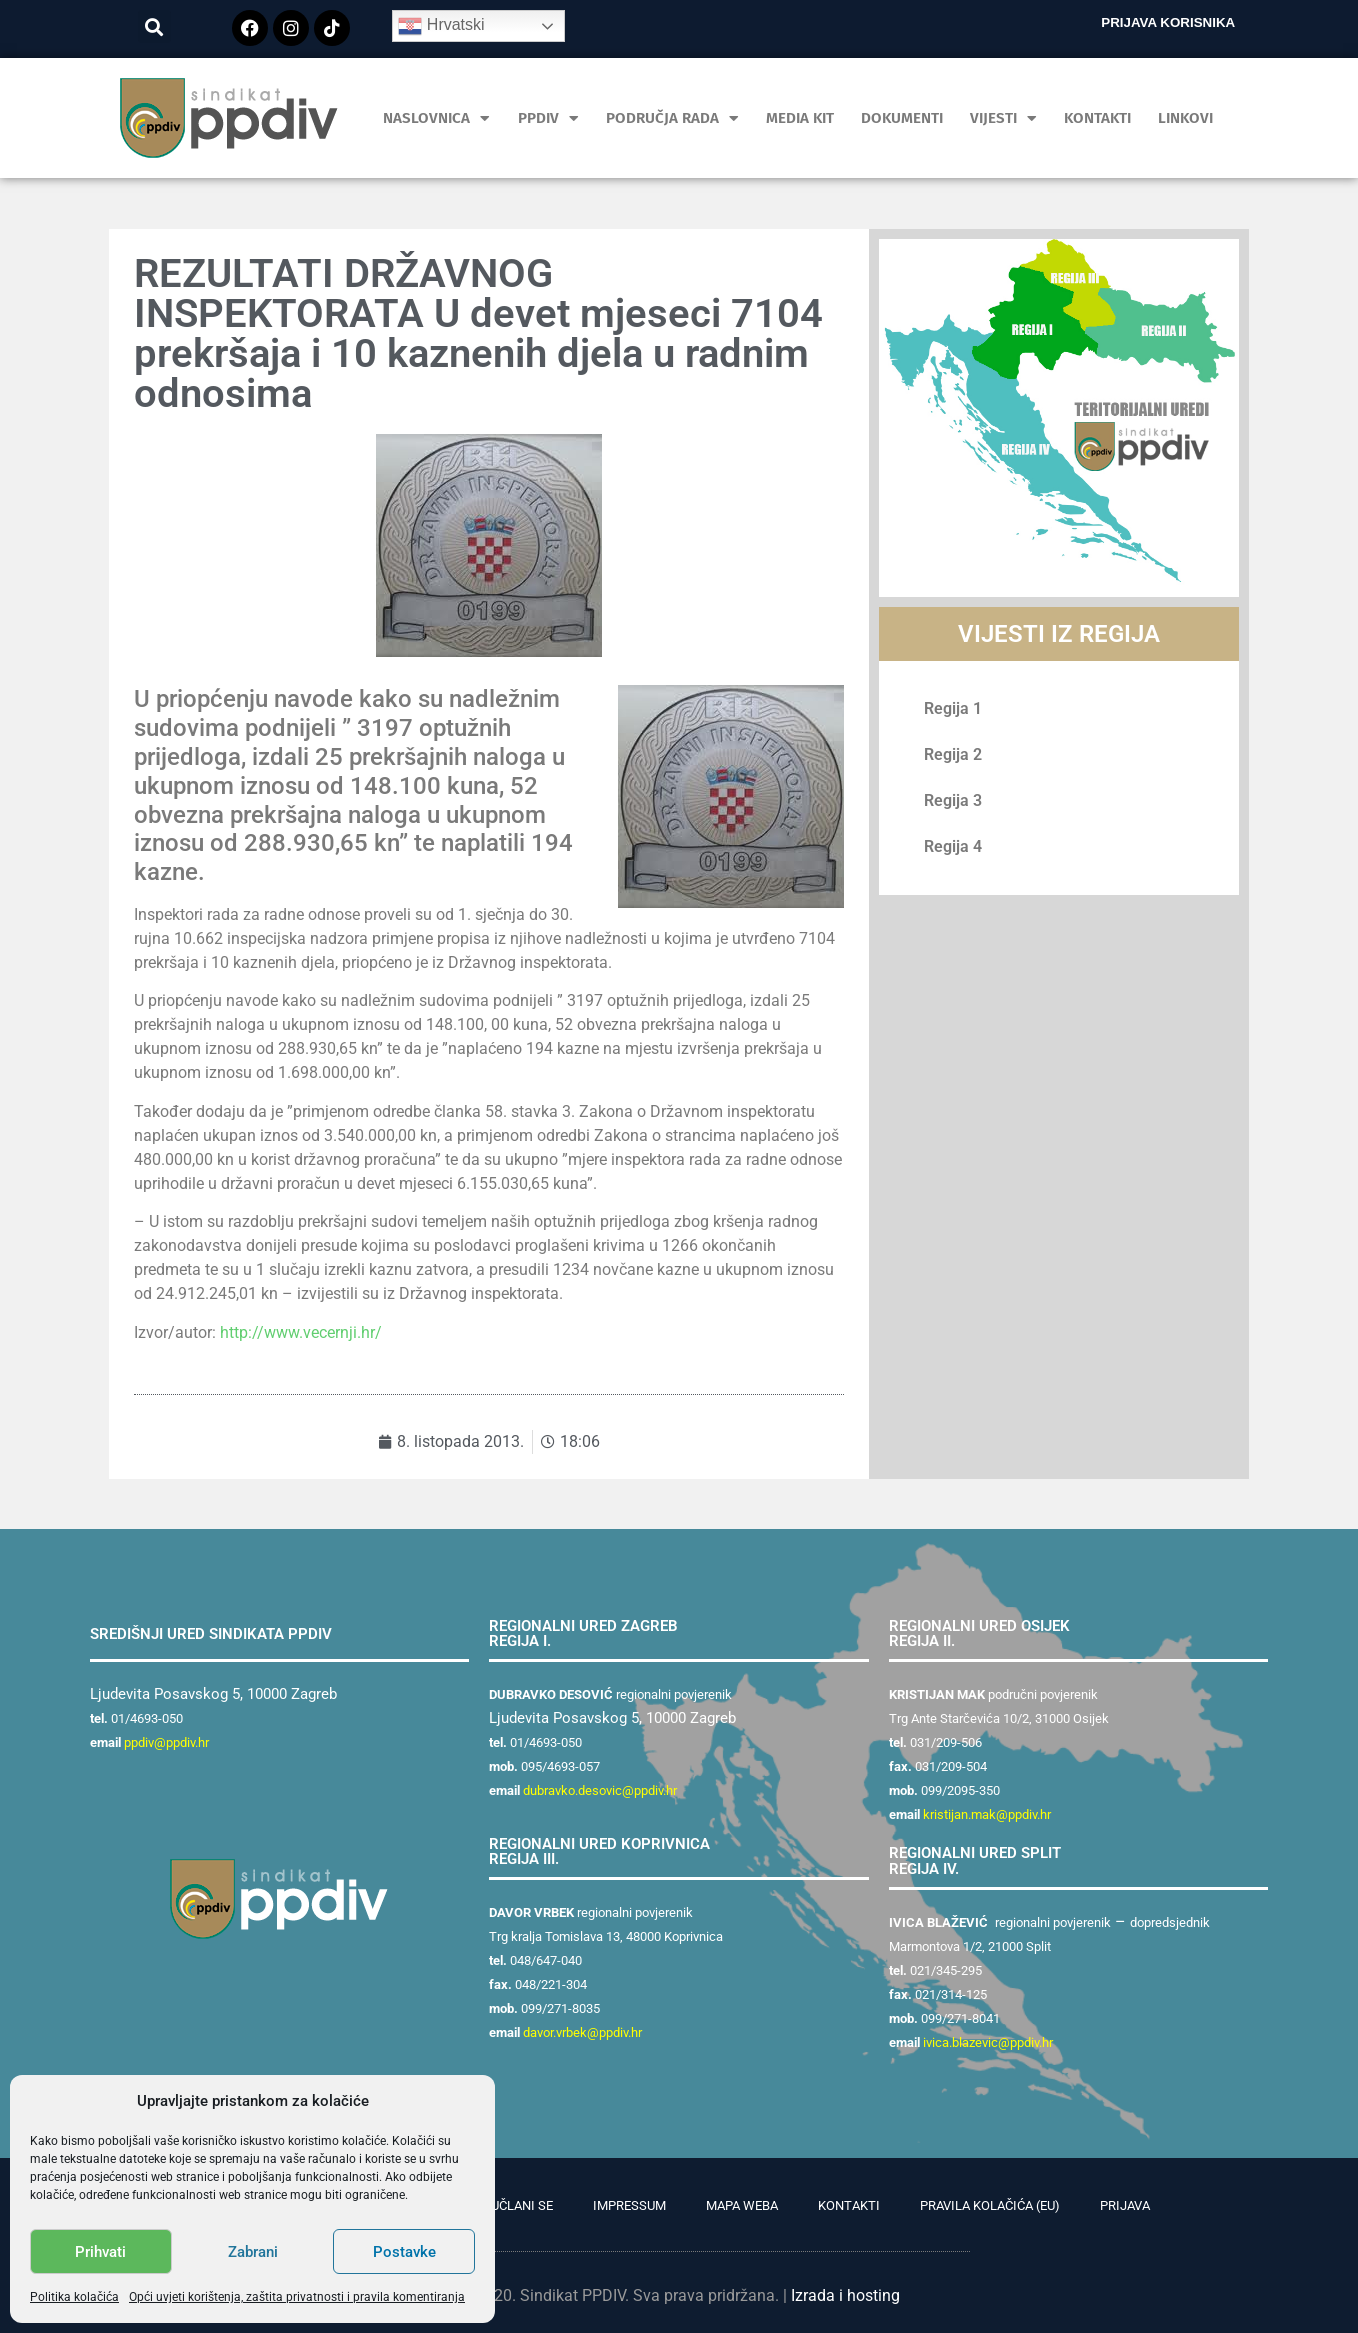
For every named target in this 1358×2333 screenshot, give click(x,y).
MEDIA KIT (800, 118)
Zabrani (253, 2252)
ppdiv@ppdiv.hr (166, 1742)
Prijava (1125, 2205)
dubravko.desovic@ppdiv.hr (600, 1790)
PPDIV (548, 118)
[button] (154, 26)
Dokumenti (902, 118)
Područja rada (672, 118)
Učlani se (522, 2205)
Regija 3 (953, 800)
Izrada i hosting (845, 2295)
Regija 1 (953, 708)
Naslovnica (436, 118)
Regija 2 (953, 754)
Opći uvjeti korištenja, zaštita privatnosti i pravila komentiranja (297, 2297)
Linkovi (1185, 118)
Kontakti (1097, 118)
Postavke (404, 2252)
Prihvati (100, 2252)
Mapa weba (742, 2205)
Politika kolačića (74, 2297)
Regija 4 (953, 846)
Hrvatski (441, 26)
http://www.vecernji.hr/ (301, 1332)
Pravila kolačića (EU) (990, 2205)
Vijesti (1003, 118)
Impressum (629, 2205)
